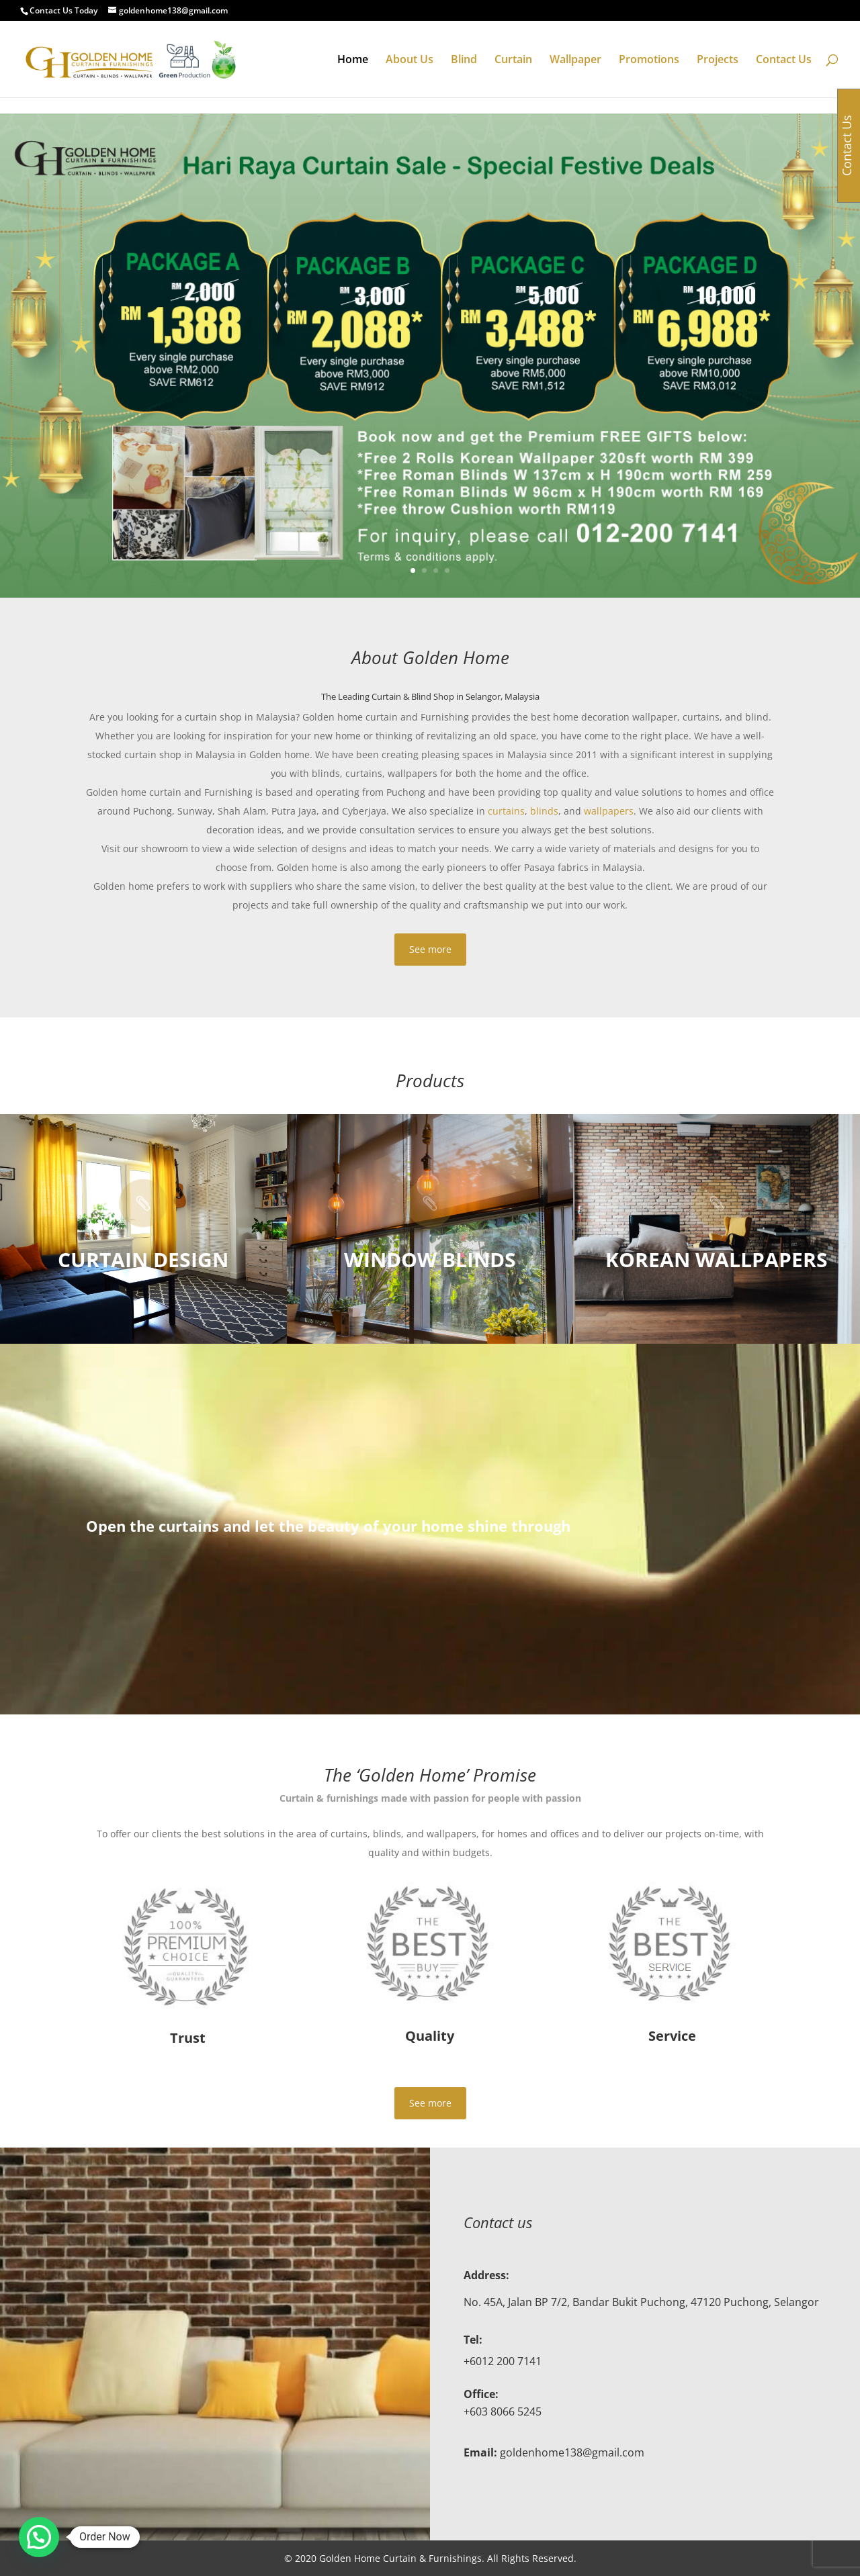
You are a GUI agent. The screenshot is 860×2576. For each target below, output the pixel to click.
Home (352, 60)
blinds (544, 810)
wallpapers (609, 810)
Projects (717, 60)
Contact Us (784, 60)
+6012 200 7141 (503, 2361)
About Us (409, 60)
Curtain (513, 60)
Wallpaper (575, 60)
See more (430, 949)
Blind (464, 60)
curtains (506, 810)
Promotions (649, 60)
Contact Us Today (63, 10)
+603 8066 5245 (503, 2411)
